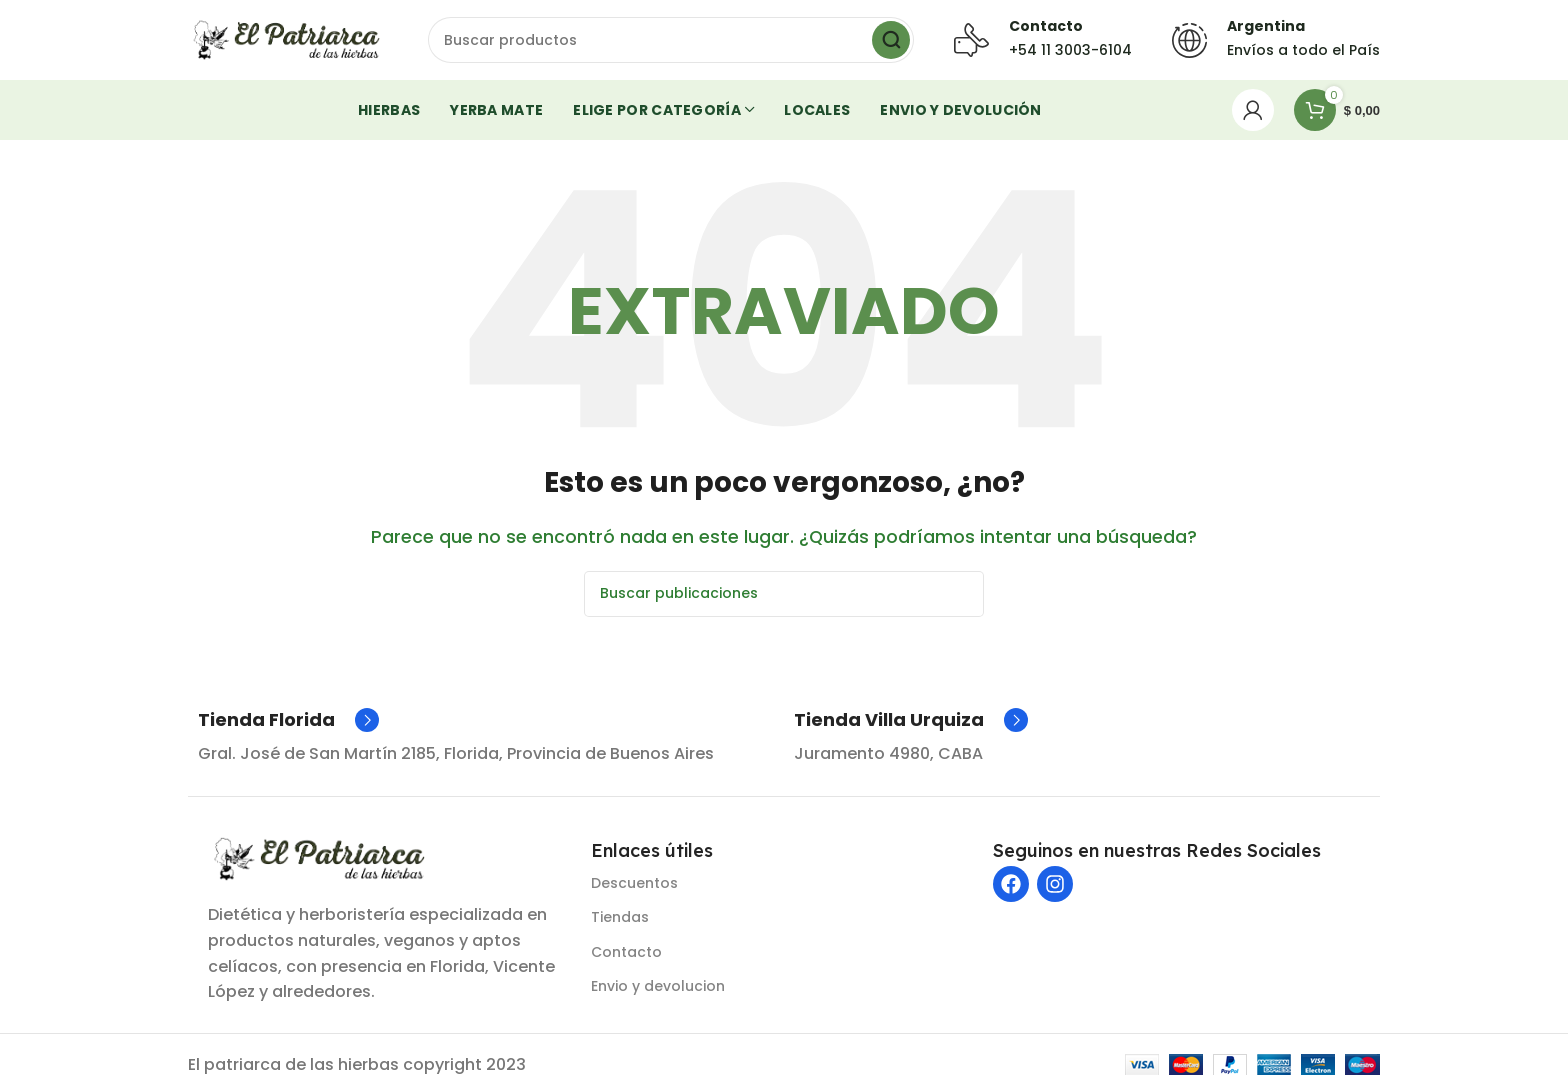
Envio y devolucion (658, 986)
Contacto (626, 952)
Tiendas (620, 917)
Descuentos (634, 883)
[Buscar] (671, 40)
